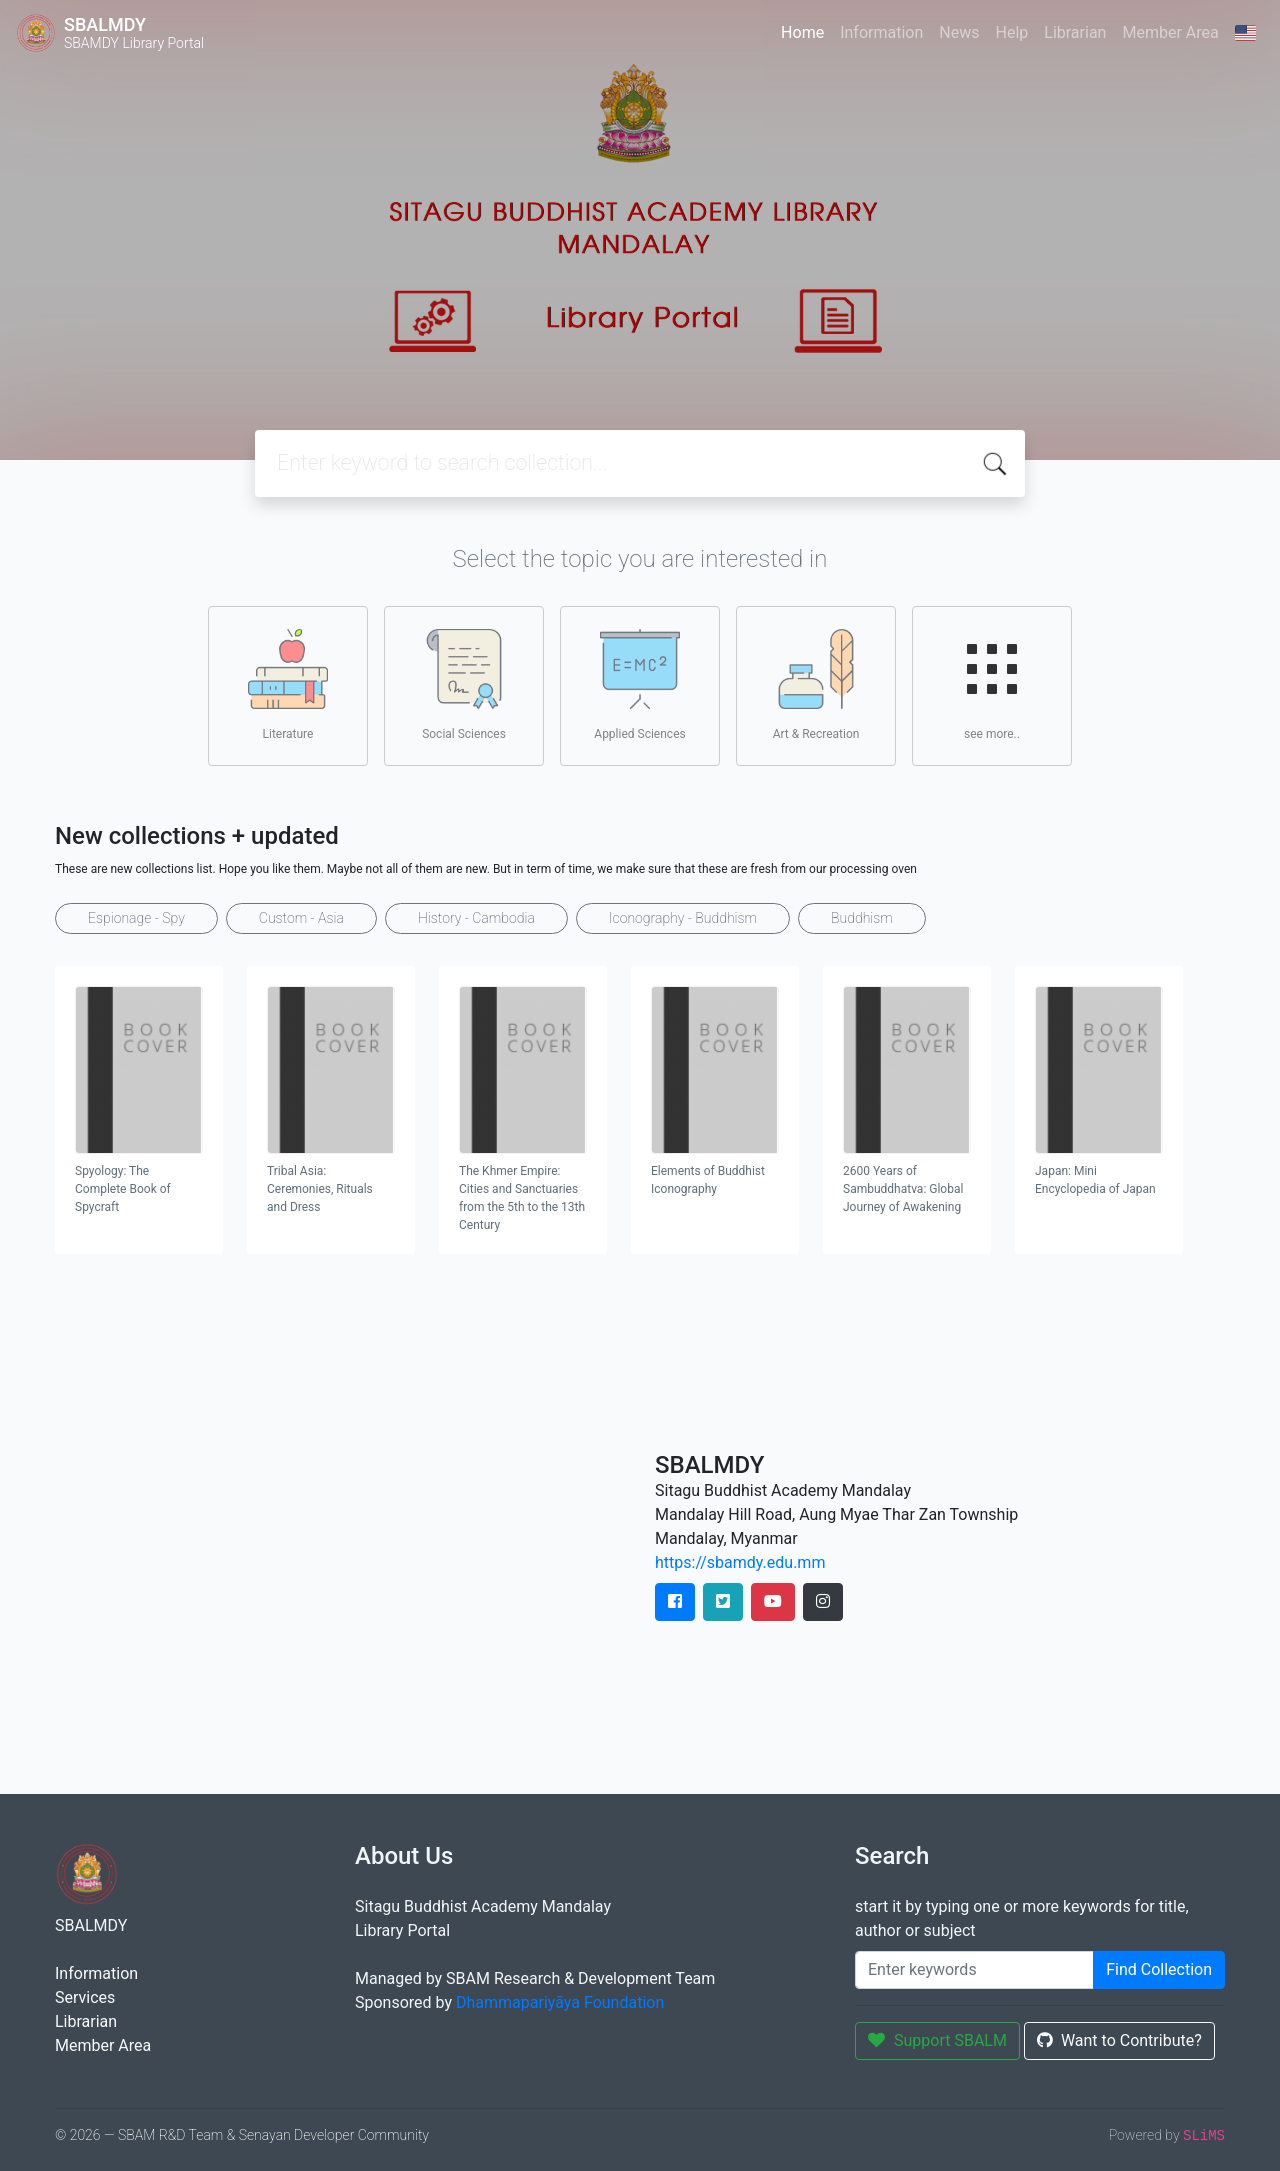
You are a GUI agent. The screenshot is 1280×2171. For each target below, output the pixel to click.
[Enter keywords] (974, 1970)
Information (881, 32)
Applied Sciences (639, 685)
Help (1011, 32)
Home (802, 32)
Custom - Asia (301, 918)
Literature (288, 685)
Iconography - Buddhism (683, 918)
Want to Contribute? (1119, 2040)
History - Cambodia (476, 918)
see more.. (992, 685)
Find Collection (1159, 1969)
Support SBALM (937, 2040)
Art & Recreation (816, 685)
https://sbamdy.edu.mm (740, 1562)
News (959, 32)
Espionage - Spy (136, 918)
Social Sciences (464, 685)
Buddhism (862, 918)
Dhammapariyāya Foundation (560, 2002)
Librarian (1075, 32)
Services (85, 1997)
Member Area (1170, 32)
